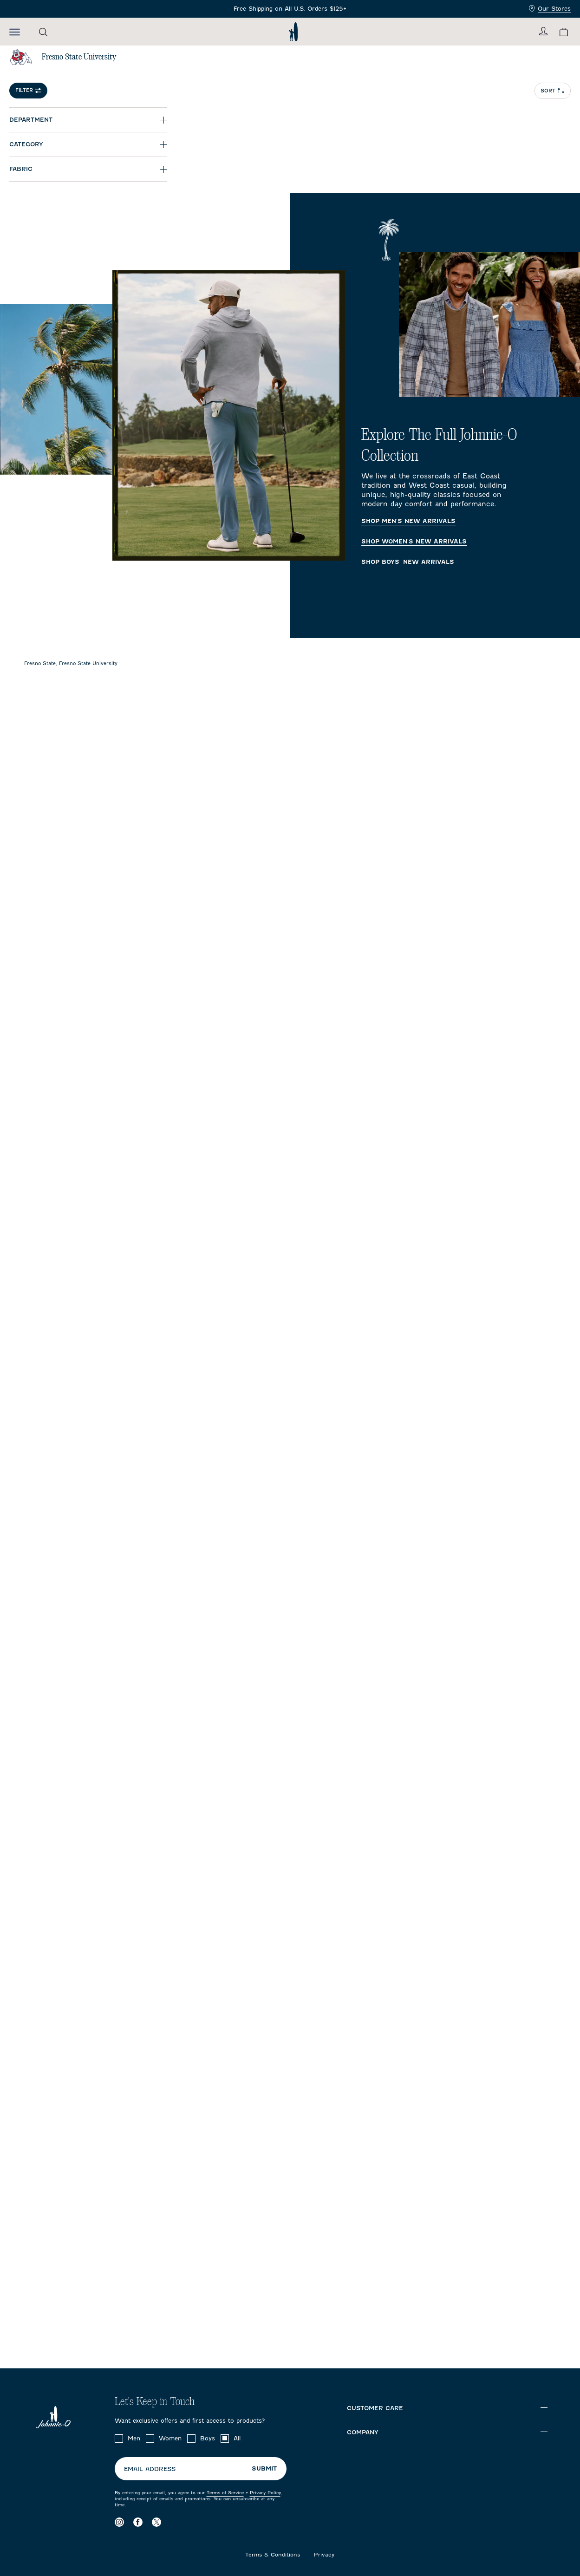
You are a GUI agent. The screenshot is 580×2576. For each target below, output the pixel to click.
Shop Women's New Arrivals (414, 541)
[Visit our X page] (156, 2522)
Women (170, 2438)
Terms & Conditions (272, 2554)
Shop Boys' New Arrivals (407, 562)
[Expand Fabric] (88, 169)
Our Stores (550, 8)
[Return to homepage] (293, 31)
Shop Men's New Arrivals (408, 521)
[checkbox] (119, 2438)
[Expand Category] (88, 144)
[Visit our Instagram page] (119, 2522)
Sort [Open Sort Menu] (553, 91)
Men (134, 2438)
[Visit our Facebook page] (138, 2522)
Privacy (324, 2554)
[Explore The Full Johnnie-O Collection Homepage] (290, 415)
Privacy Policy (265, 2492)
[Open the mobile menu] (15, 31)
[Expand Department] (88, 120)
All (237, 2438)
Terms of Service (225, 2492)
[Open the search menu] (43, 32)
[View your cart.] (564, 31)
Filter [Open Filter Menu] (28, 90)
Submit (264, 2468)
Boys (207, 2438)
